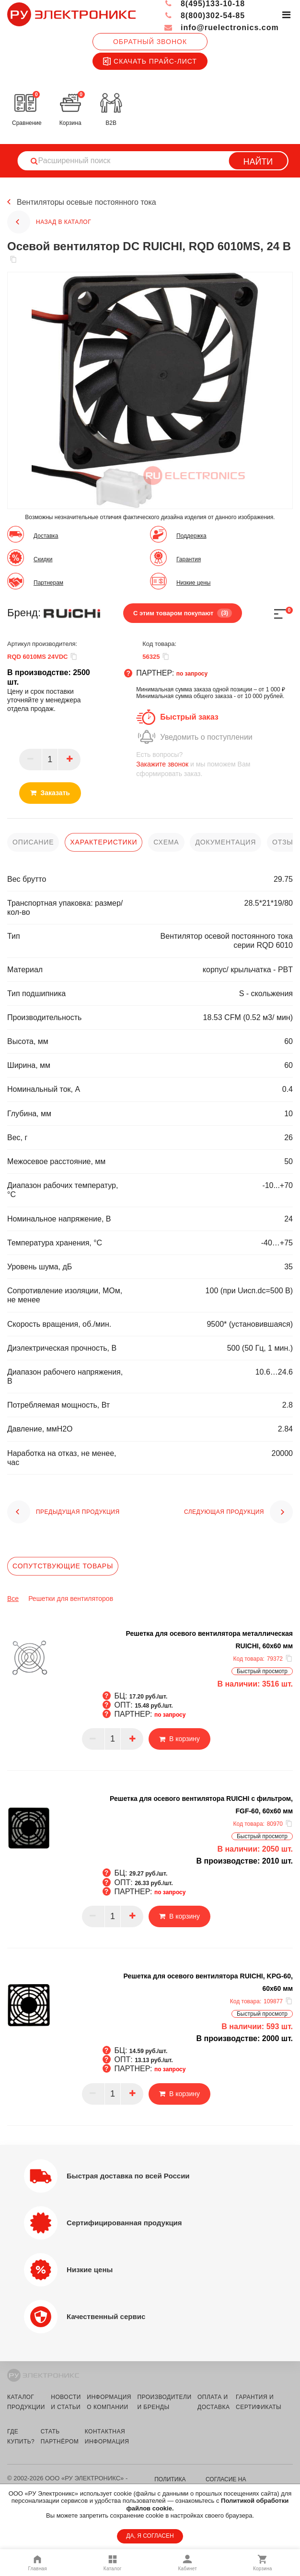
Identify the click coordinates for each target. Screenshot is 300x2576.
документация (225, 842)
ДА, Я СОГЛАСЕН (149, 2535)
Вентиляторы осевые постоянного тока (86, 202)
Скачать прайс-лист (150, 61)
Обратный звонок (150, 41)
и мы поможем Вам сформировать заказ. (214, 763)
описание (33, 842)
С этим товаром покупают (182, 613)
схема (166, 842)
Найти (258, 162)
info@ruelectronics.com (221, 27)
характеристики (103, 842)
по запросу (192, 673)
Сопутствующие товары (62, 1566)
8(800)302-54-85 (204, 15)
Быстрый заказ (189, 717)
